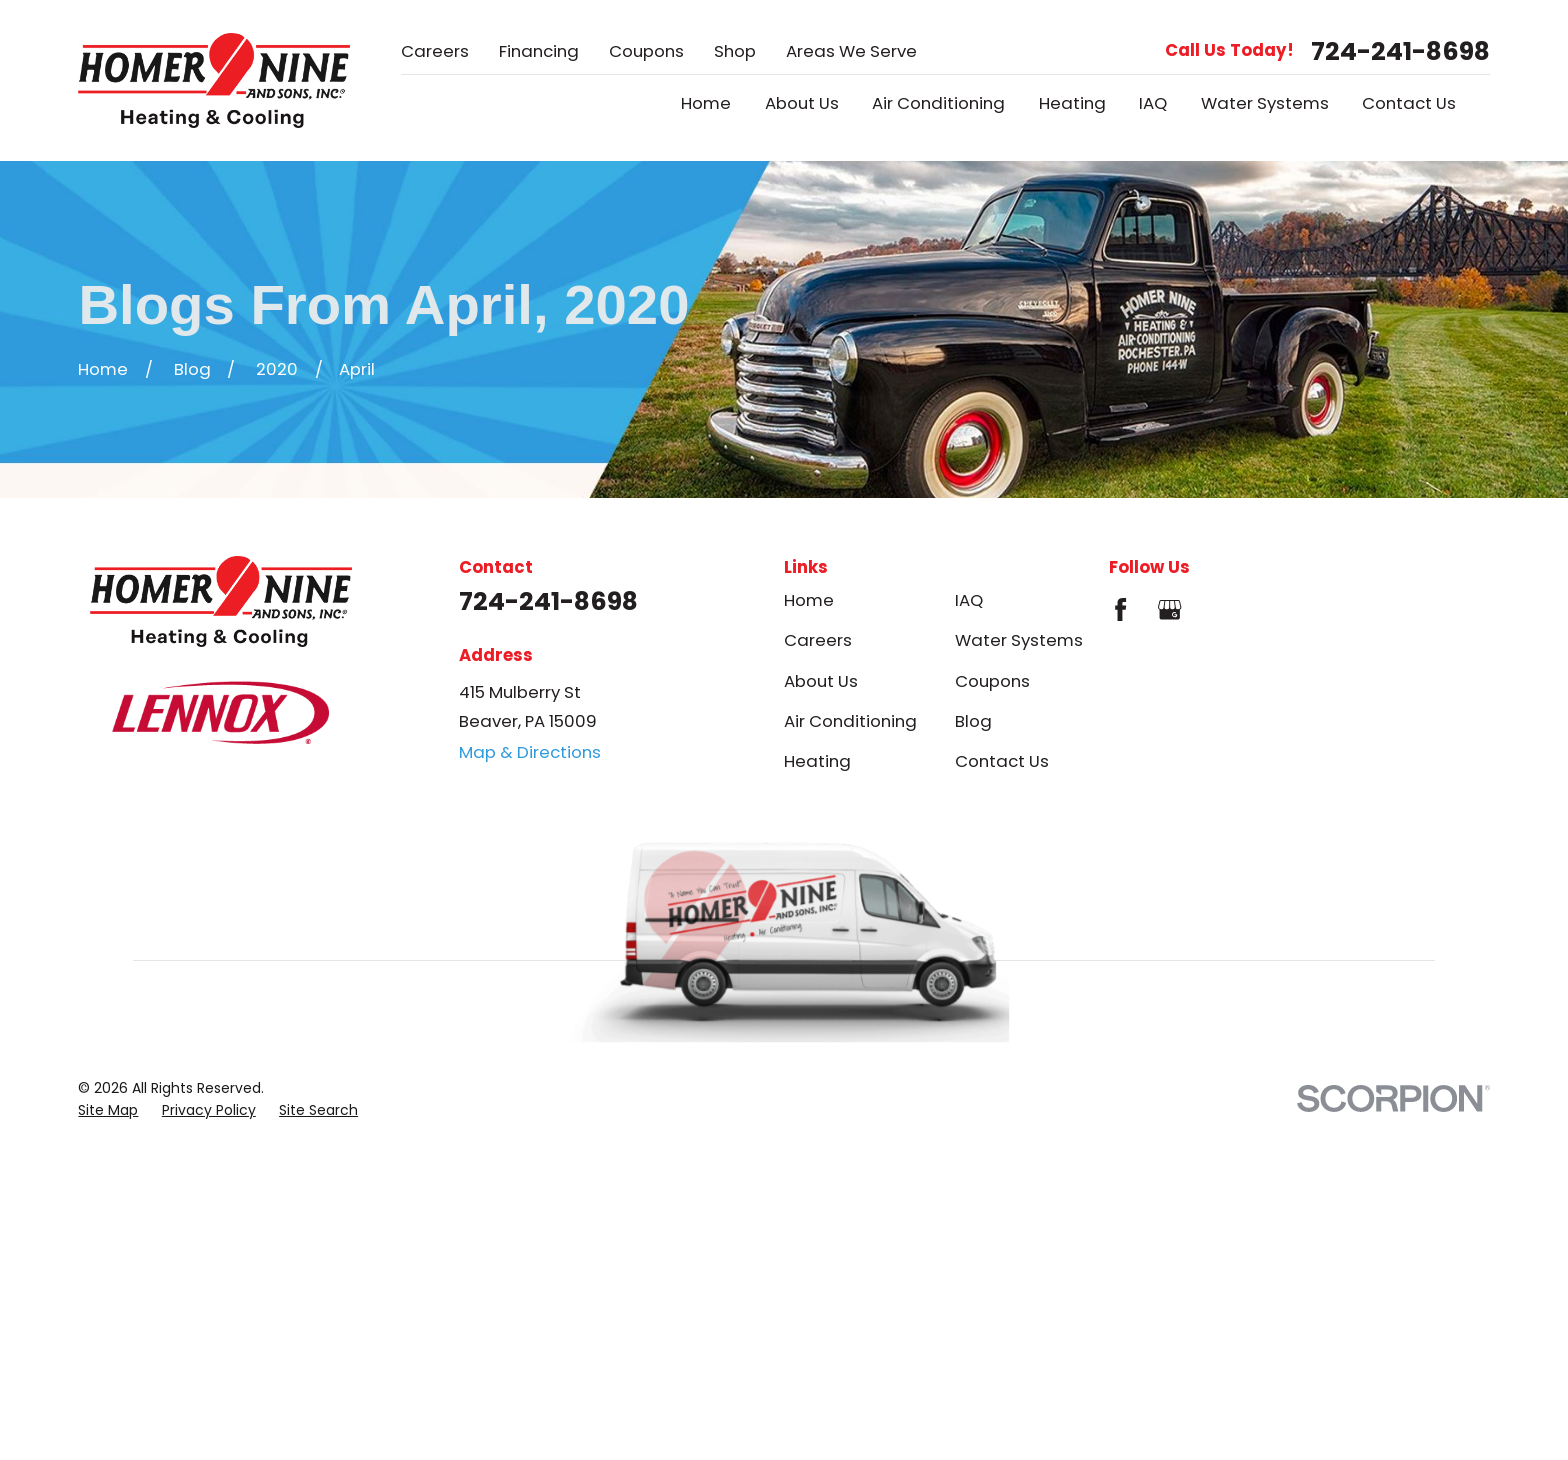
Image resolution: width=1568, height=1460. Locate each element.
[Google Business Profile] (1169, 609)
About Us (821, 681)
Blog (973, 721)
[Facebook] (1120, 609)
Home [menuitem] (706, 103)
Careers (435, 51)
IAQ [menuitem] (1153, 103)
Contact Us (1002, 761)
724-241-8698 (1400, 51)
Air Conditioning (850, 721)
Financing (539, 51)
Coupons (646, 51)
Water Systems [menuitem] (1265, 103)
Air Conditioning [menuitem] (938, 103)
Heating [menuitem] (1072, 103)
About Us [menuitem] (802, 103)
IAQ (969, 600)
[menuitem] (108, 1110)
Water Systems (1019, 640)
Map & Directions (530, 752)
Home (809, 600)
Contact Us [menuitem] (1409, 103)
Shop (735, 51)
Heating (817, 761)
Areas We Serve (851, 51)
